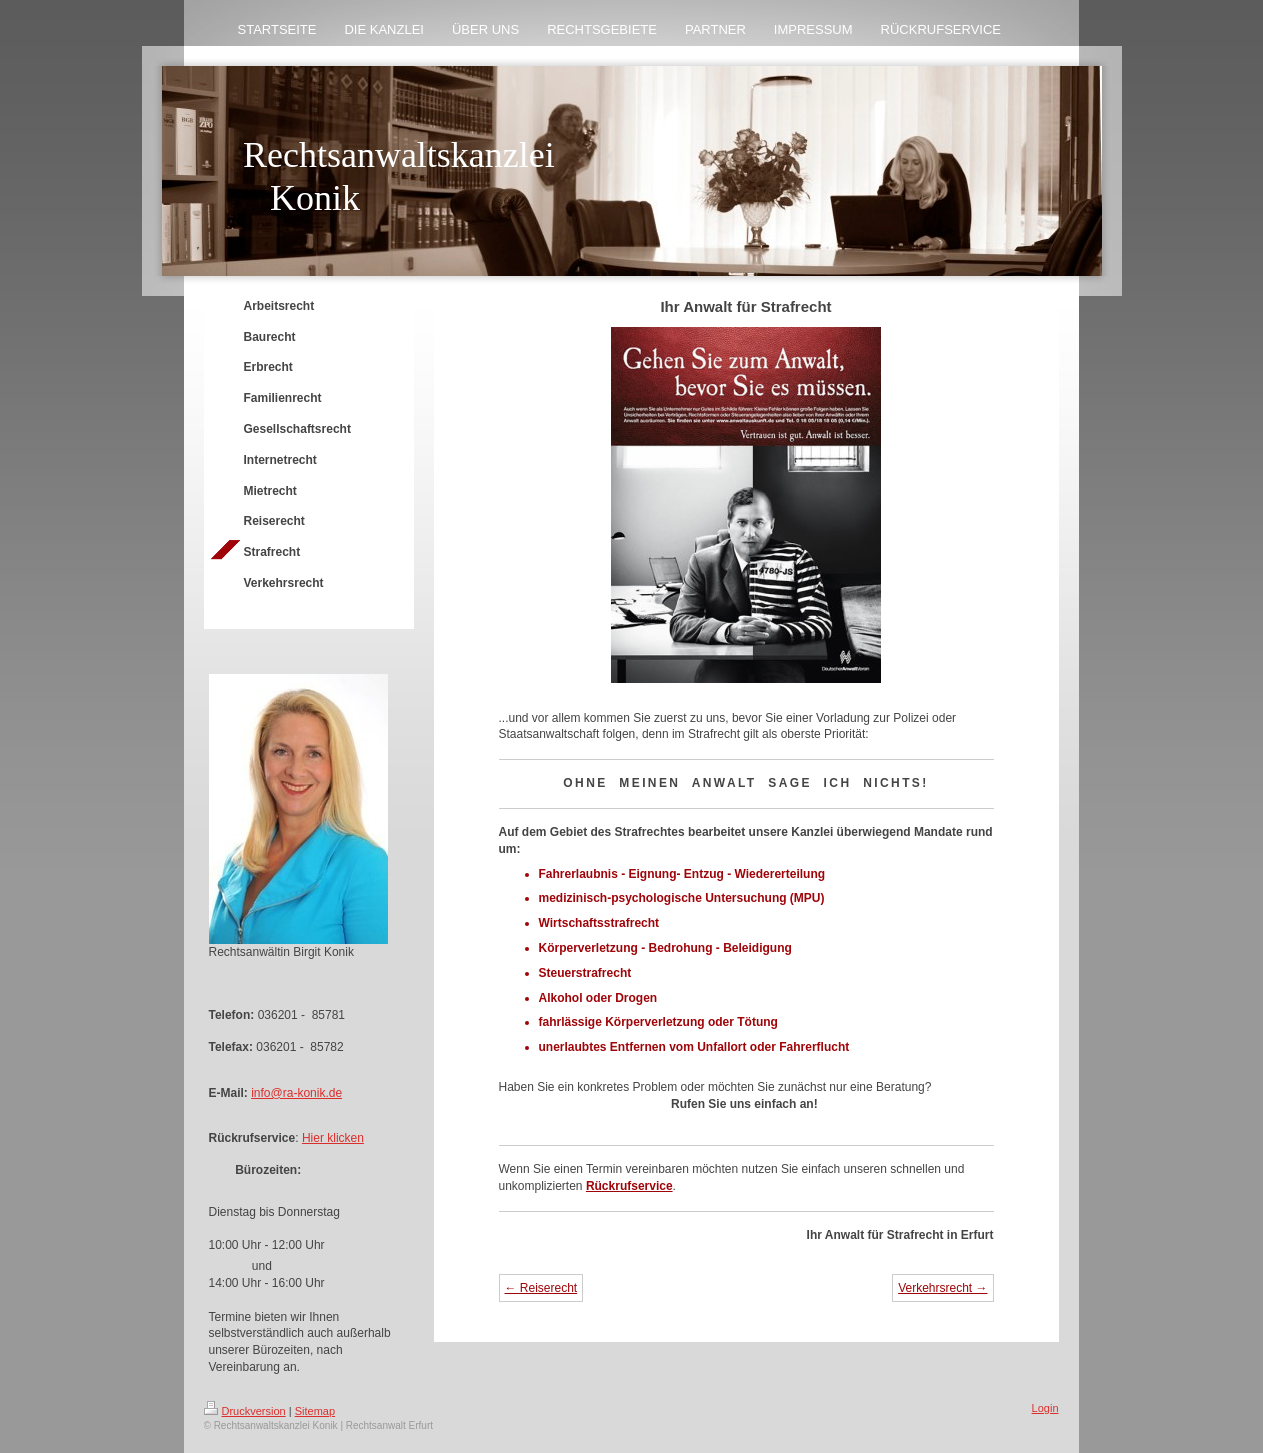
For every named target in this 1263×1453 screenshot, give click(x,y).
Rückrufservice (629, 1186)
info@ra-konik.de (296, 1093)
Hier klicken (333, 1138)
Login (1045, 1408)
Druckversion (245, 1411)
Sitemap (315, 1411)
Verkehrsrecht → (942, 1288)
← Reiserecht (541, 1288)
